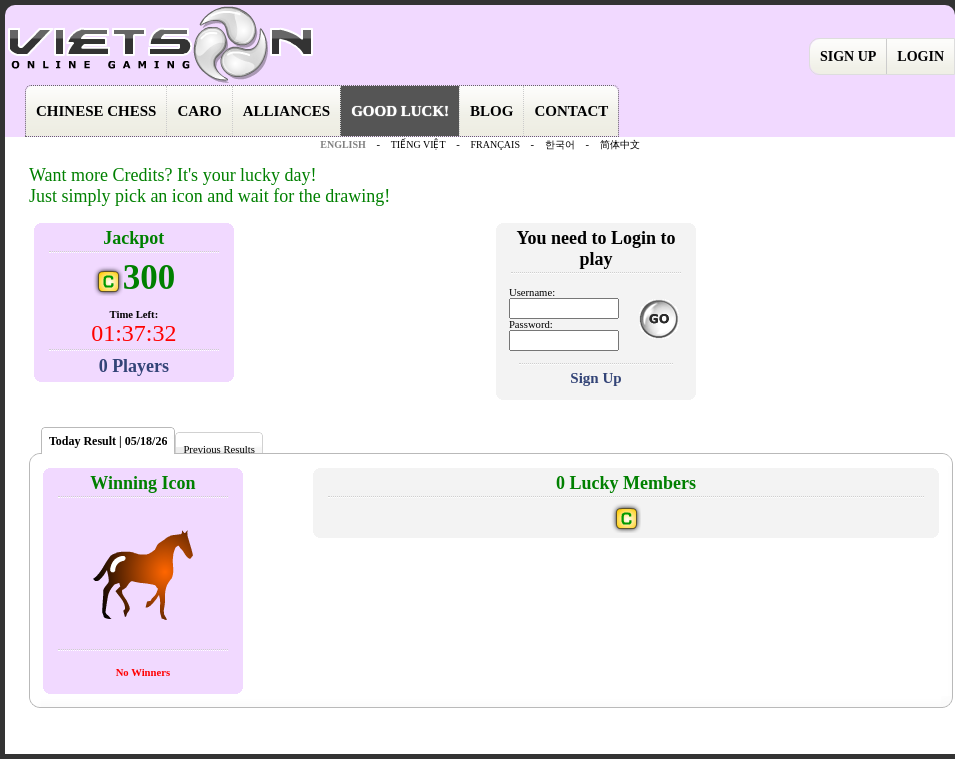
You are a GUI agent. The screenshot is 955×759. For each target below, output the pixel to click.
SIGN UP (848, 56)
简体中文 (620, 144)
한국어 (560, 144)
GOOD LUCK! (400, 111)
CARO (199, 111)
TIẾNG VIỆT (418, 144)
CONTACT (571, 111)
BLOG (491, 111)
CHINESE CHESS (96, 111)
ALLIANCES (287, 111)
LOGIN (920, 56)
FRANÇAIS (494, 144)
